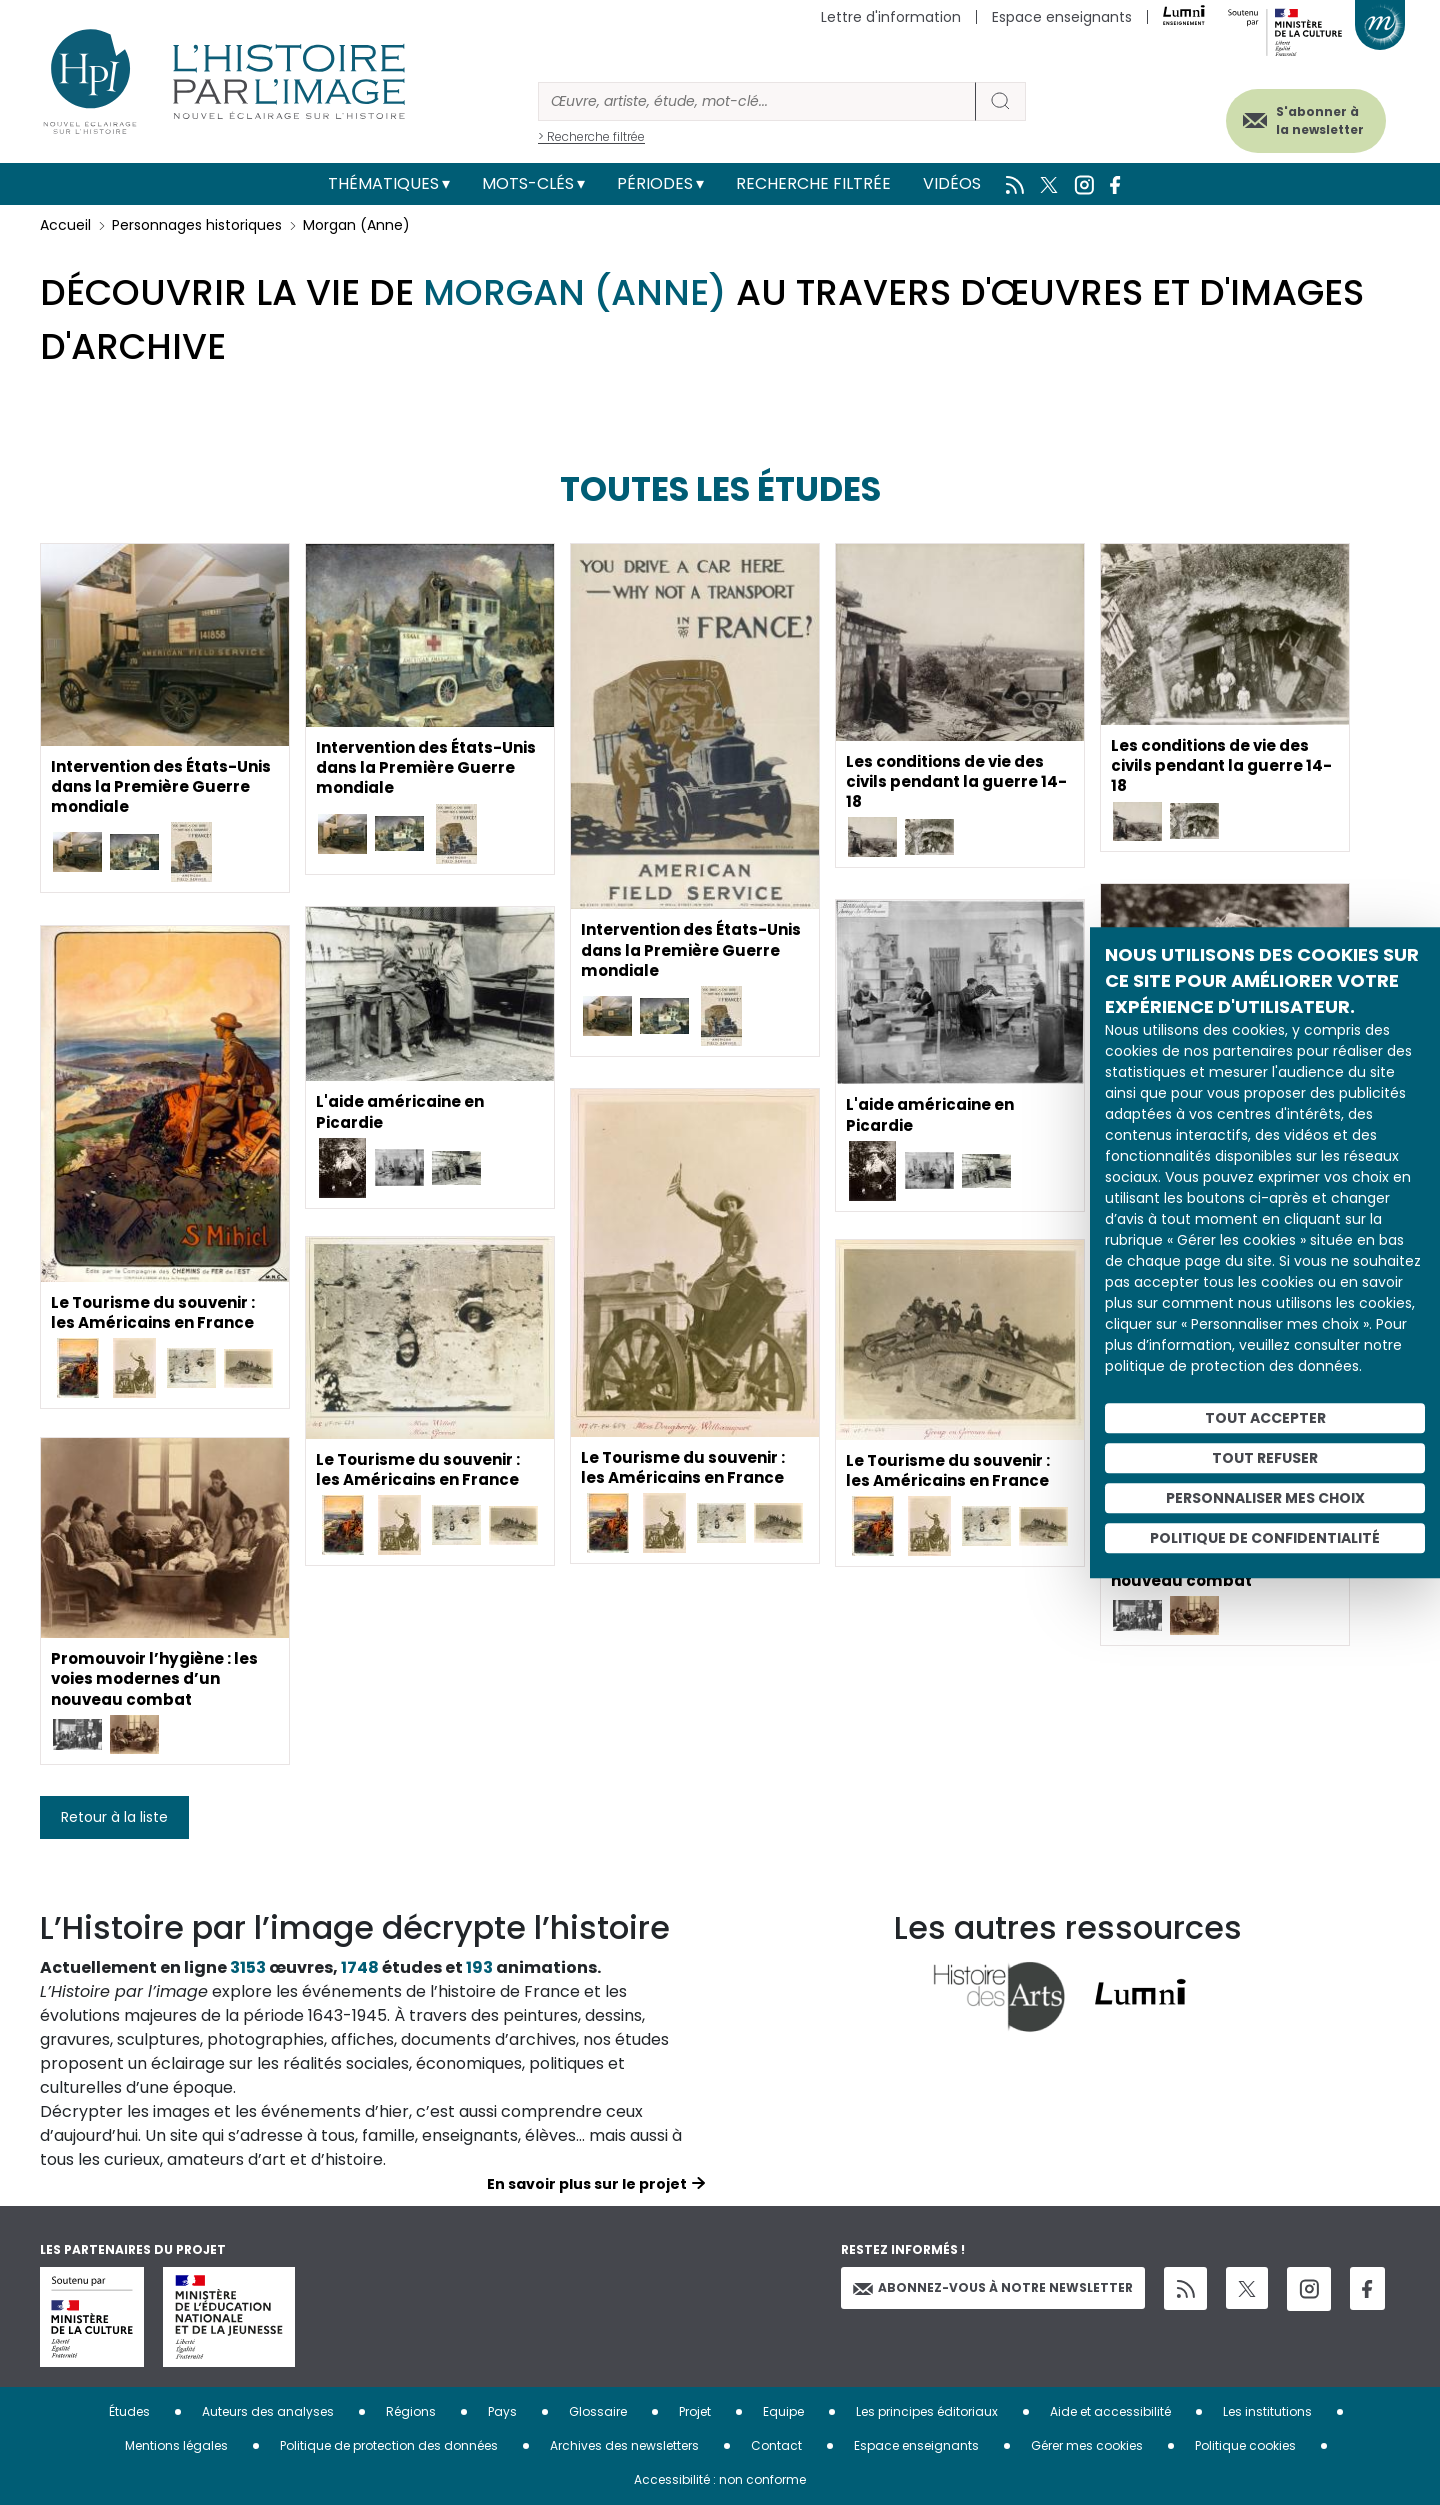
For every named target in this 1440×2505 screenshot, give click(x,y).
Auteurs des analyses (268, 2411)
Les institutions (1267, 2411)
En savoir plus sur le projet (587, 2184)
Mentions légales (176, 2445)
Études (129, 2411)
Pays (502, 2411)
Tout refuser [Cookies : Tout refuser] (1265, 1458)
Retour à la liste (114, 1817)
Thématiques (383, 183)
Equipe (783, 2411)
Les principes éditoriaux (927, 2411)
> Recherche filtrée (591, 136)
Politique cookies (1245, 2445)
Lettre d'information (891, 17)
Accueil (65, 225)
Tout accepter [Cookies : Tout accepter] (1265, 1418)
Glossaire (598, 2411)
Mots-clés (528, 183)
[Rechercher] (757, 101)
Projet (695, 2411)
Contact (776, 2445)
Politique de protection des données (389, 2445)
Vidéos (952, 183)
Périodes (655, 183)
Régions (411, 2411)
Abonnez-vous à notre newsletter (993, 2287)
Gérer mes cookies (1087, 2445)
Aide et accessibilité (1110, 2411)
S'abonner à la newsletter (1304, 117)
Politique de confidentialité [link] (1265, 1538)
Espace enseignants (1062, 17)
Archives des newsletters (624, 2445)
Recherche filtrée (813, 183)
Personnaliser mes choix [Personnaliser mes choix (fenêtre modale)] (1265, 1498)
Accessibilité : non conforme (720, 2479)
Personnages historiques (197, 225)
